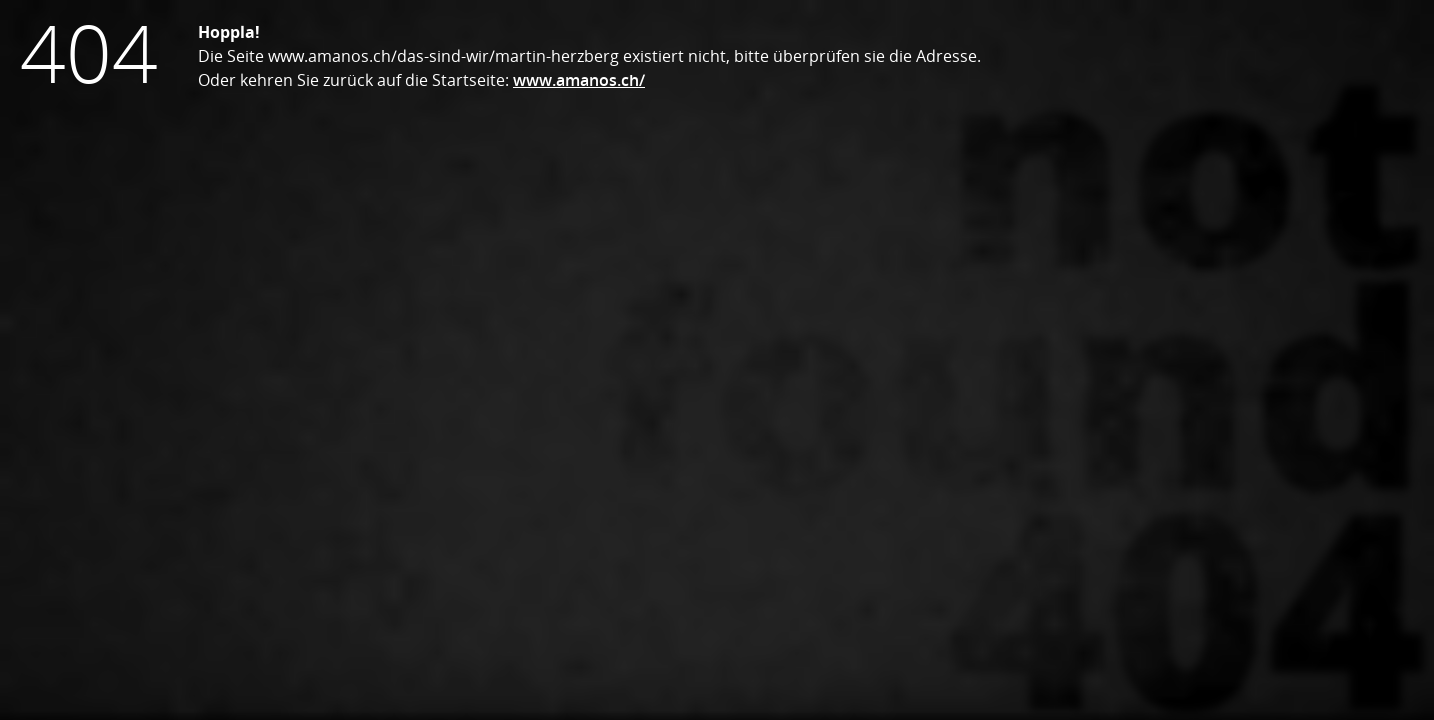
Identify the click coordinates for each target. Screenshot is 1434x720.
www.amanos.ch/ (579, 80)
